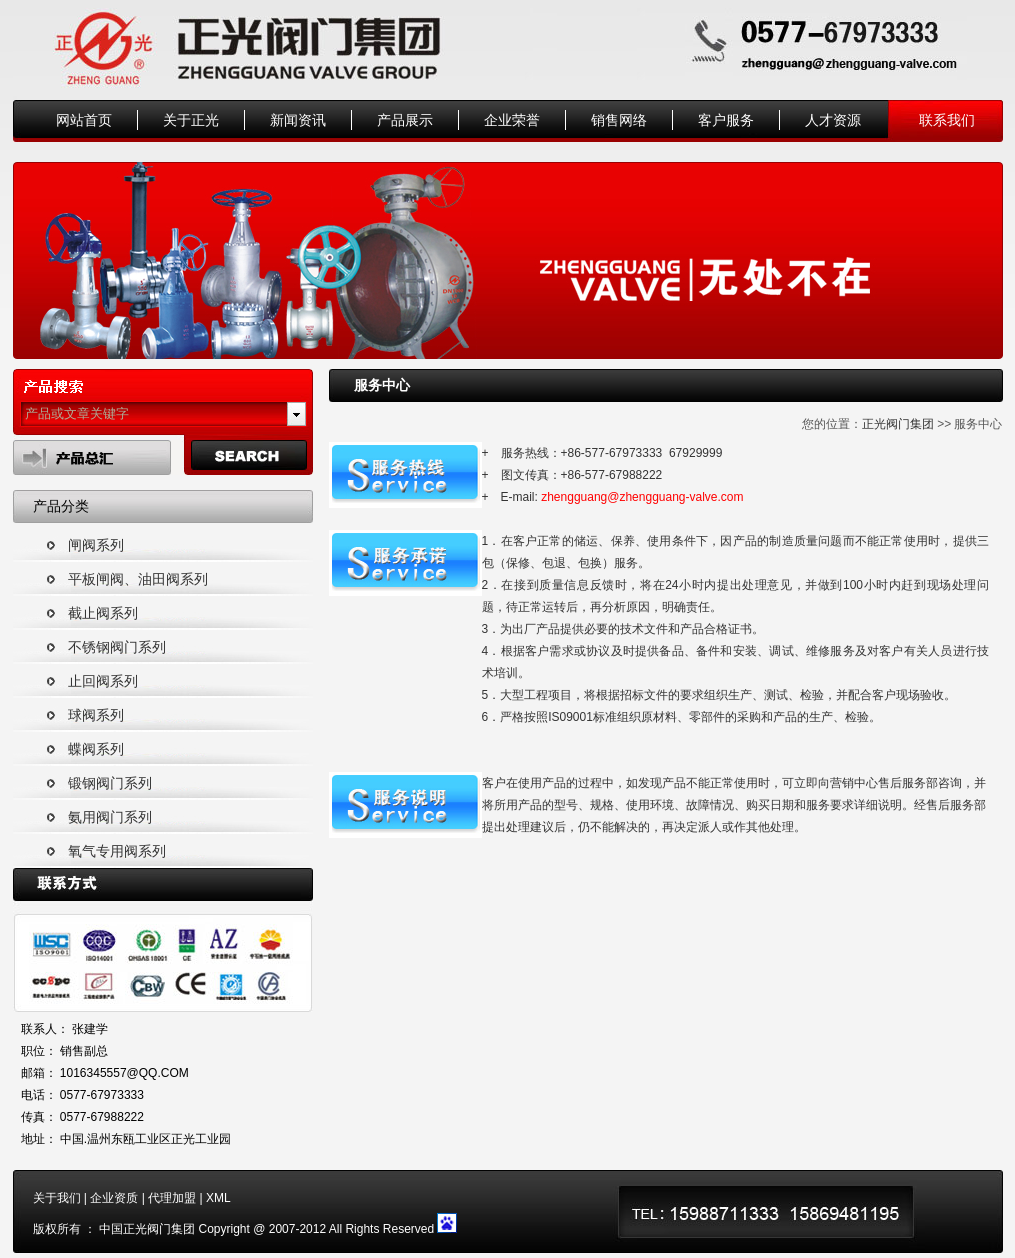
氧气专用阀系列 (117, 851)
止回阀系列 (103, 681)
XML (218, 1198)
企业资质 (114, 1198)
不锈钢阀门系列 (117, 647)
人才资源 (833, 120)
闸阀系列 (96, 545)
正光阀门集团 (898, 424)
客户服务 (726, 120)
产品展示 (405, 120)
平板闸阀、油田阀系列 (138, 579)
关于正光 (191, 120)
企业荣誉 (512, 120)
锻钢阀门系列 (110, 783)
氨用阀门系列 (110, 817)
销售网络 (619, 120)
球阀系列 (96, 715)
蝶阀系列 (96, 749)
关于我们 (57, 1198)
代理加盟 (172, 1198)
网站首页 (84, 120)
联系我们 (947, 120)
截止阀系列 (103, 613)
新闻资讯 (298, 120)
